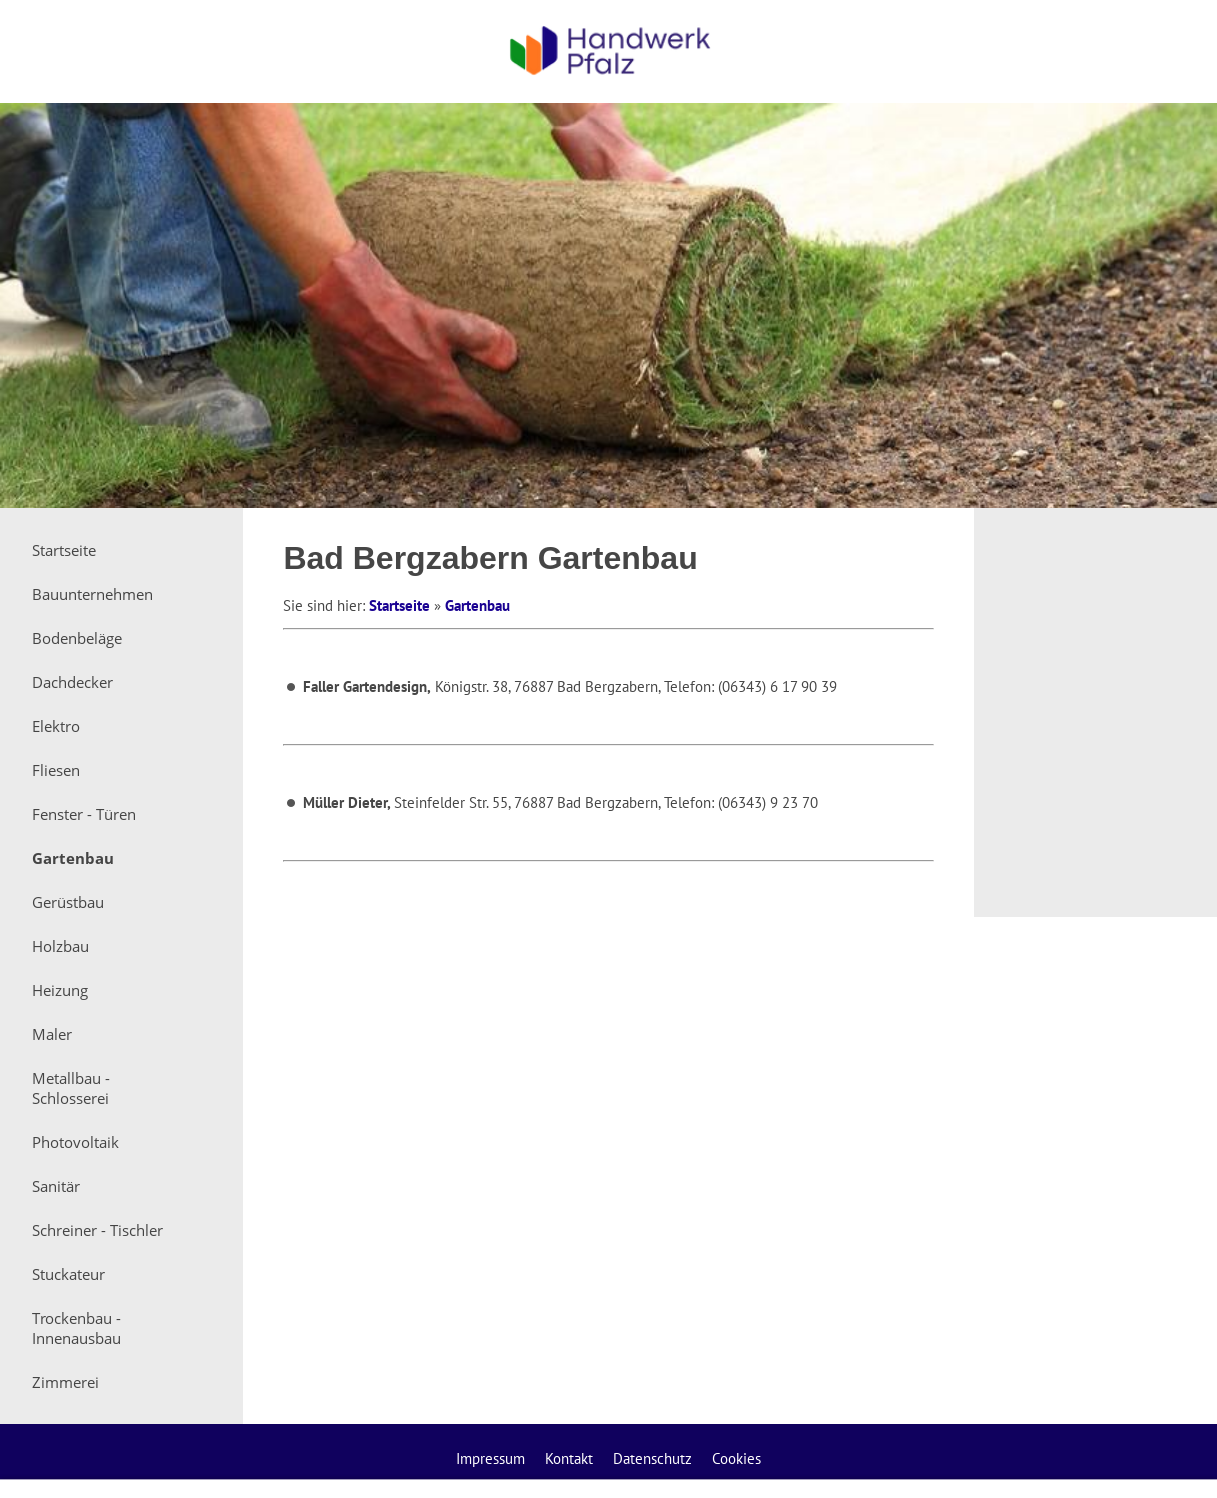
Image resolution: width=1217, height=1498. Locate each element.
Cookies (736, 1458)
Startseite (399, 605)
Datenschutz (652, 1458)
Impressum (490, 1458)
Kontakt (569, 1458)
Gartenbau (477, 605)
